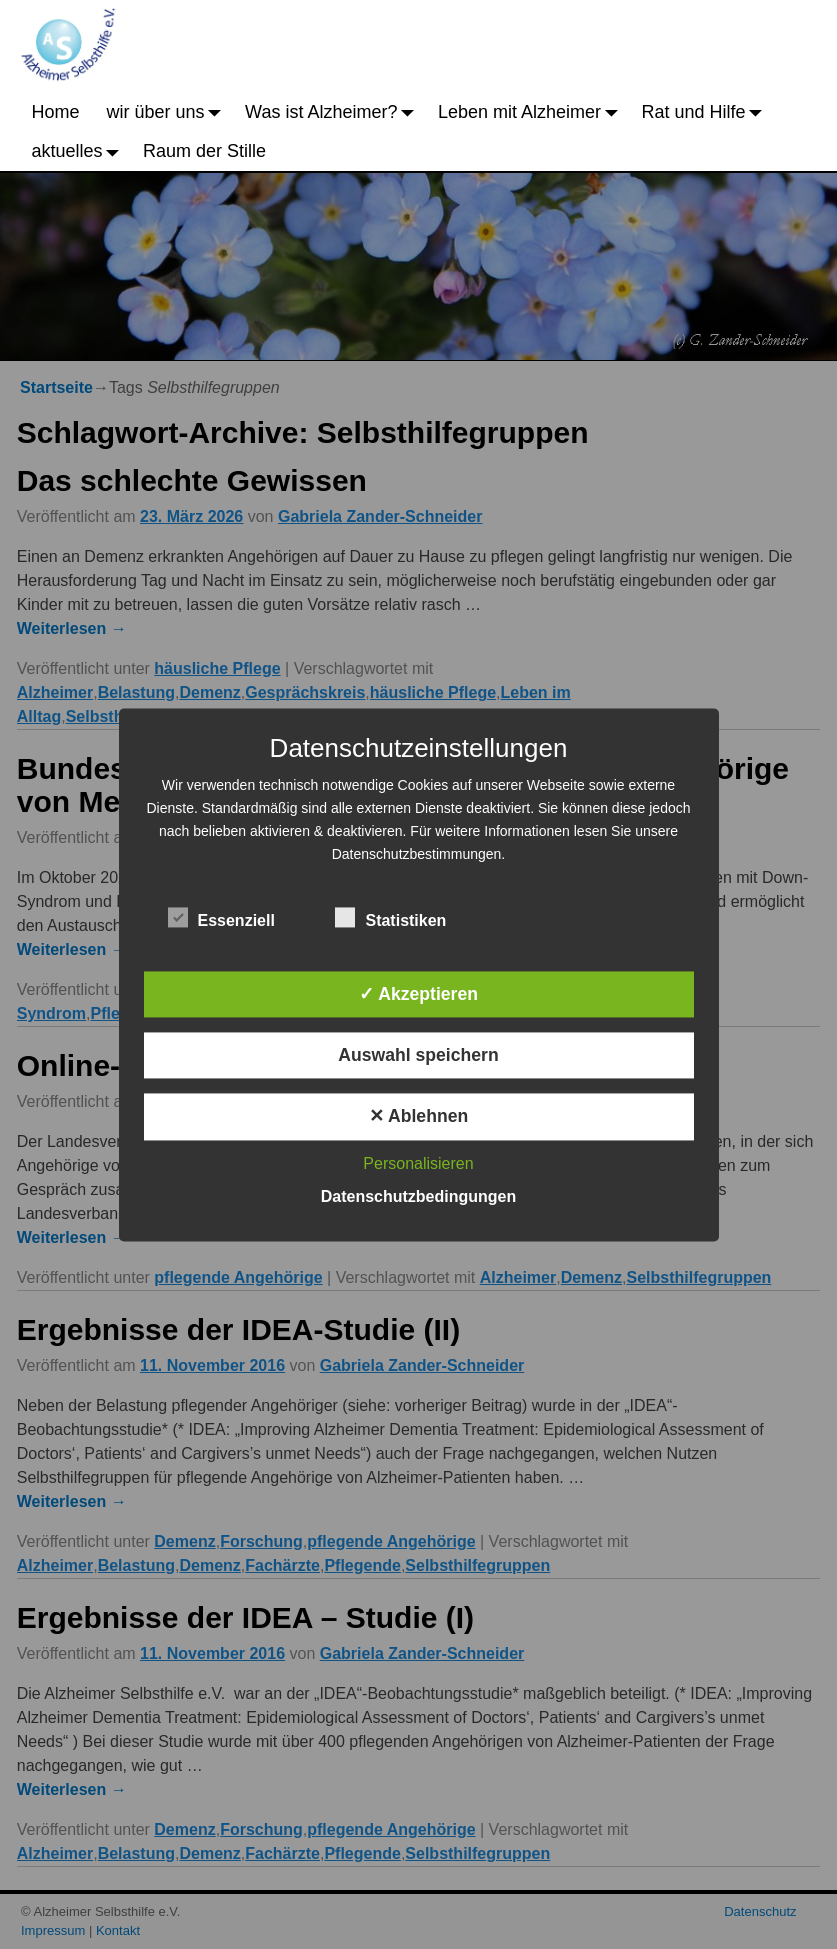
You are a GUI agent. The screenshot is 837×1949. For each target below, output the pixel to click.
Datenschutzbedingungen (419, 1196)
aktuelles (81, 151)
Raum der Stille (204, 151)
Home (56, 112)
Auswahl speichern (418, 1056)
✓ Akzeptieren (418, 994)
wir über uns (169, 112)
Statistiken (390, 917)
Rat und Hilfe (707, 112)
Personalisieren (418, 1163)
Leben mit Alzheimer (533, 112)
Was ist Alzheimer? (334, 112)
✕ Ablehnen (418, 1117)
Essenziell (221, 917)
